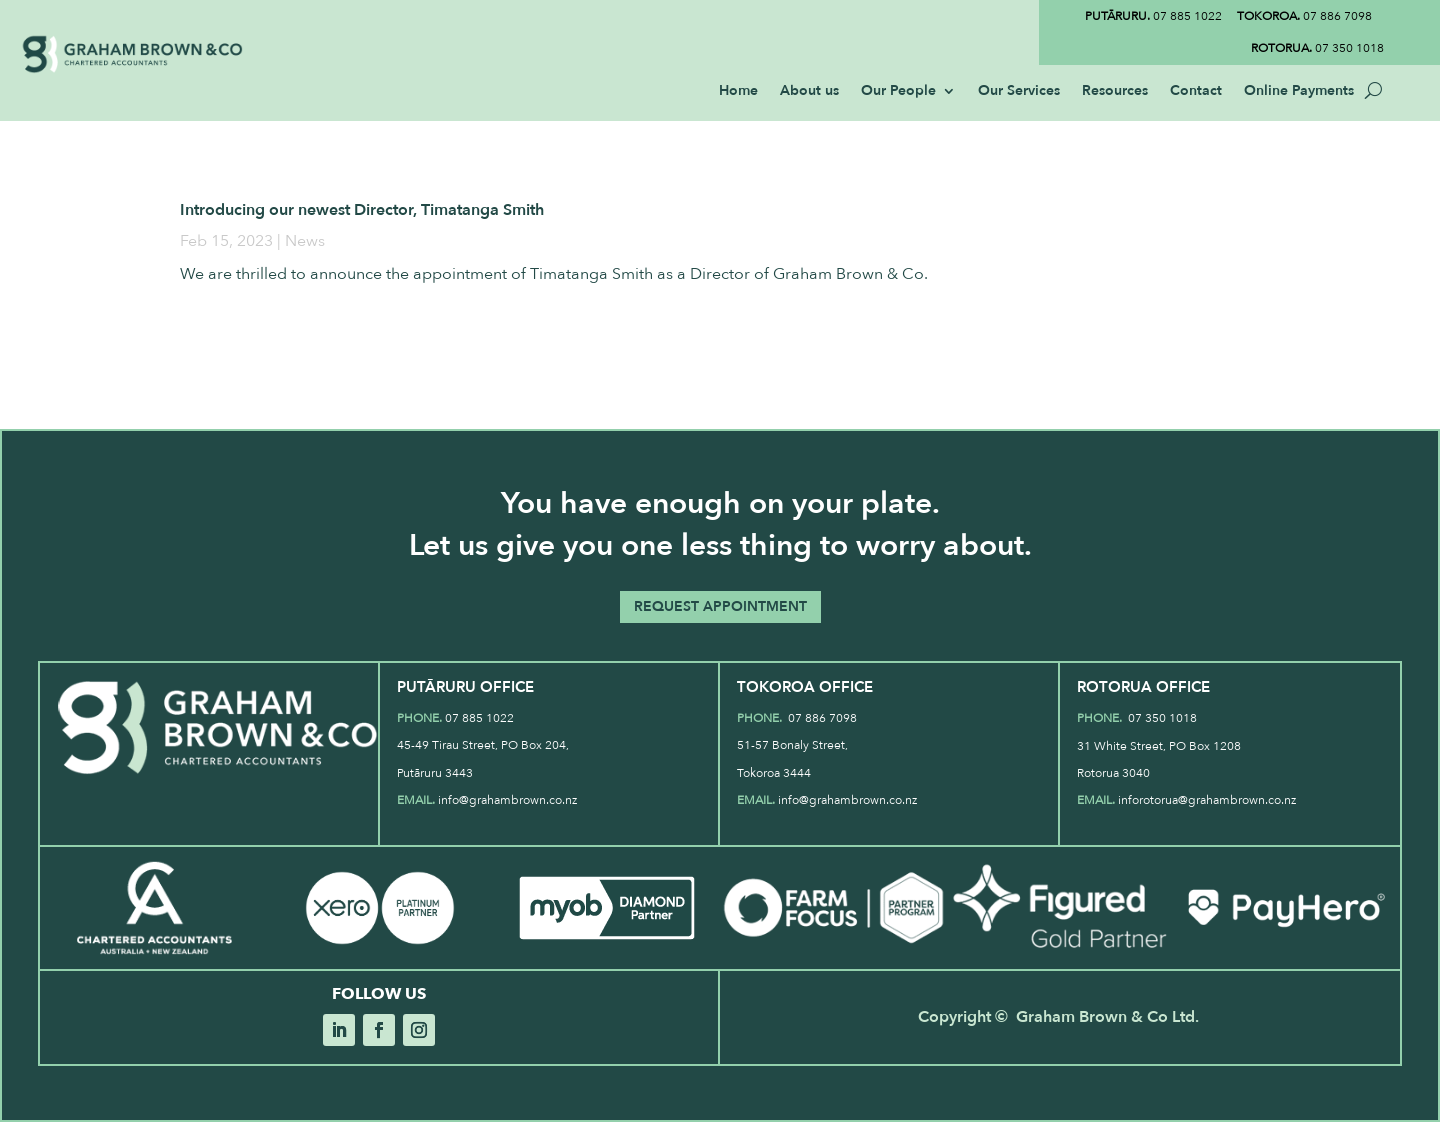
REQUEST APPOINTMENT (720, 606)
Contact (1196, 92)
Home (738, 92)
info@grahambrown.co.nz (507, 800)
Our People (898, 92)
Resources (1115, 92)
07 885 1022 (1153, 16)
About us (809, 92)
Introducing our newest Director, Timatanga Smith (362, 210)
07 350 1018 (1317, 48)
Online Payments (1299, 92)
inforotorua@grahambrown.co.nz (1207, 800)
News (305, 241)
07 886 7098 (1304, 16)
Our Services (1019, 92)
